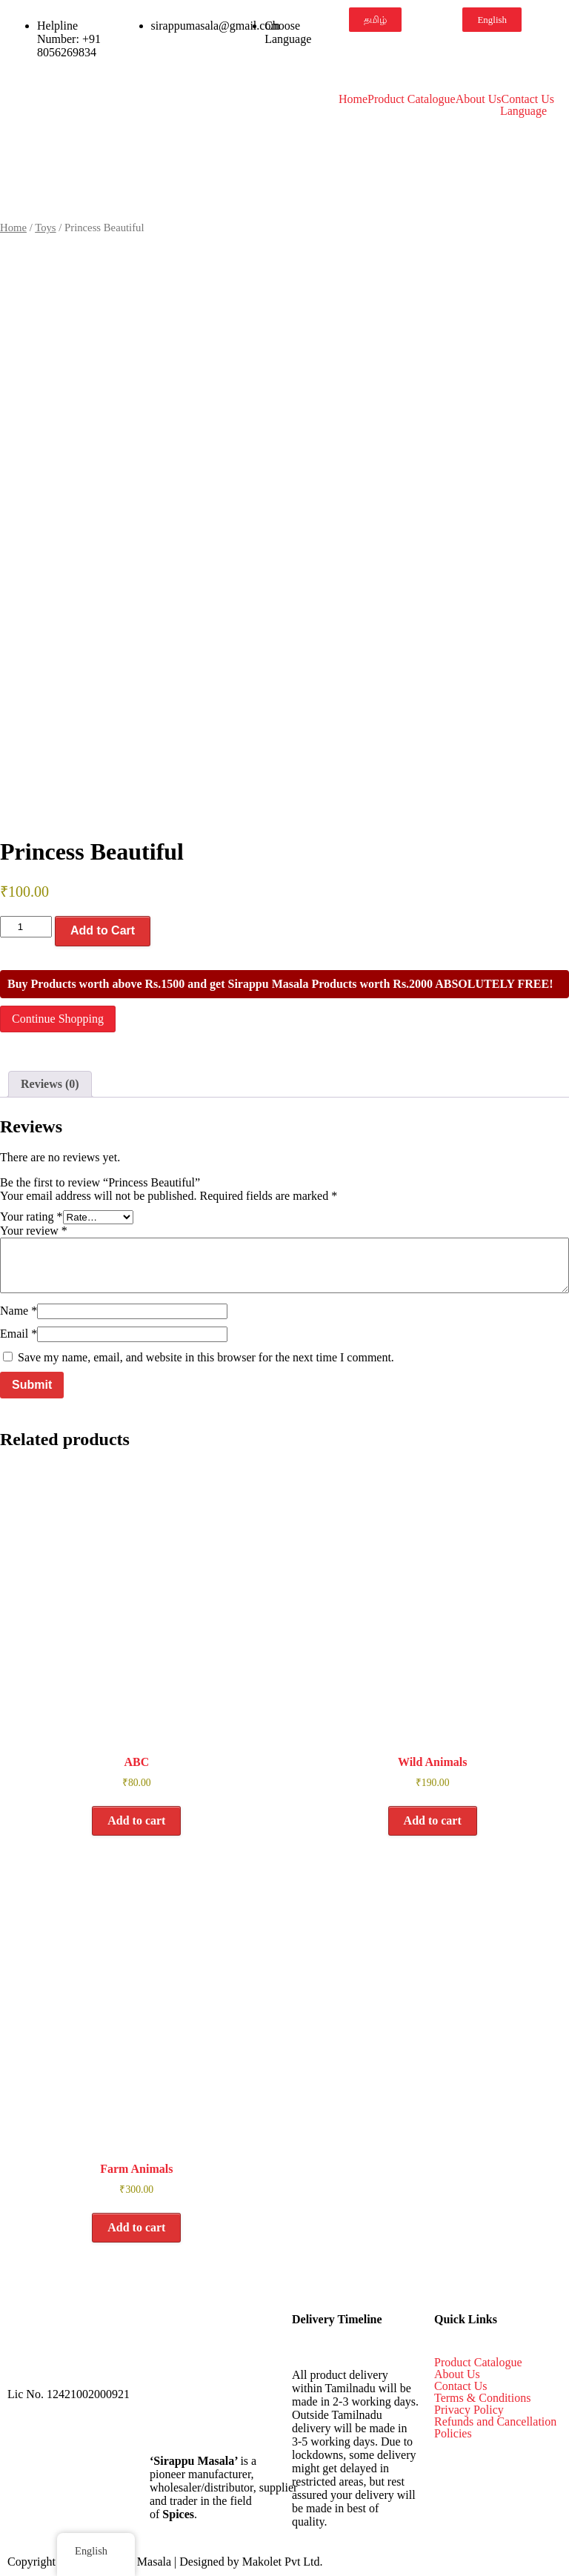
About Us (479, 99)
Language (523, 111)
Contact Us (527, 99)
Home (353, 99)
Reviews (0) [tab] (50, 1084)
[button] (527, 111)
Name (18, 1310)
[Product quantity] (26, 926)
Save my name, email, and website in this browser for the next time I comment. (206, 1357)
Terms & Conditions (482, 2398)
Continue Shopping (58, 1018)
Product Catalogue (411, 99)
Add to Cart (102, 930)
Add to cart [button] (136, 1820)
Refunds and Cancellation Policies (495, 2428)
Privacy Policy (469, 2410)
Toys (45, 227)
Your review (33, 1230)
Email (18, 1333)
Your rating (31, 1216)
